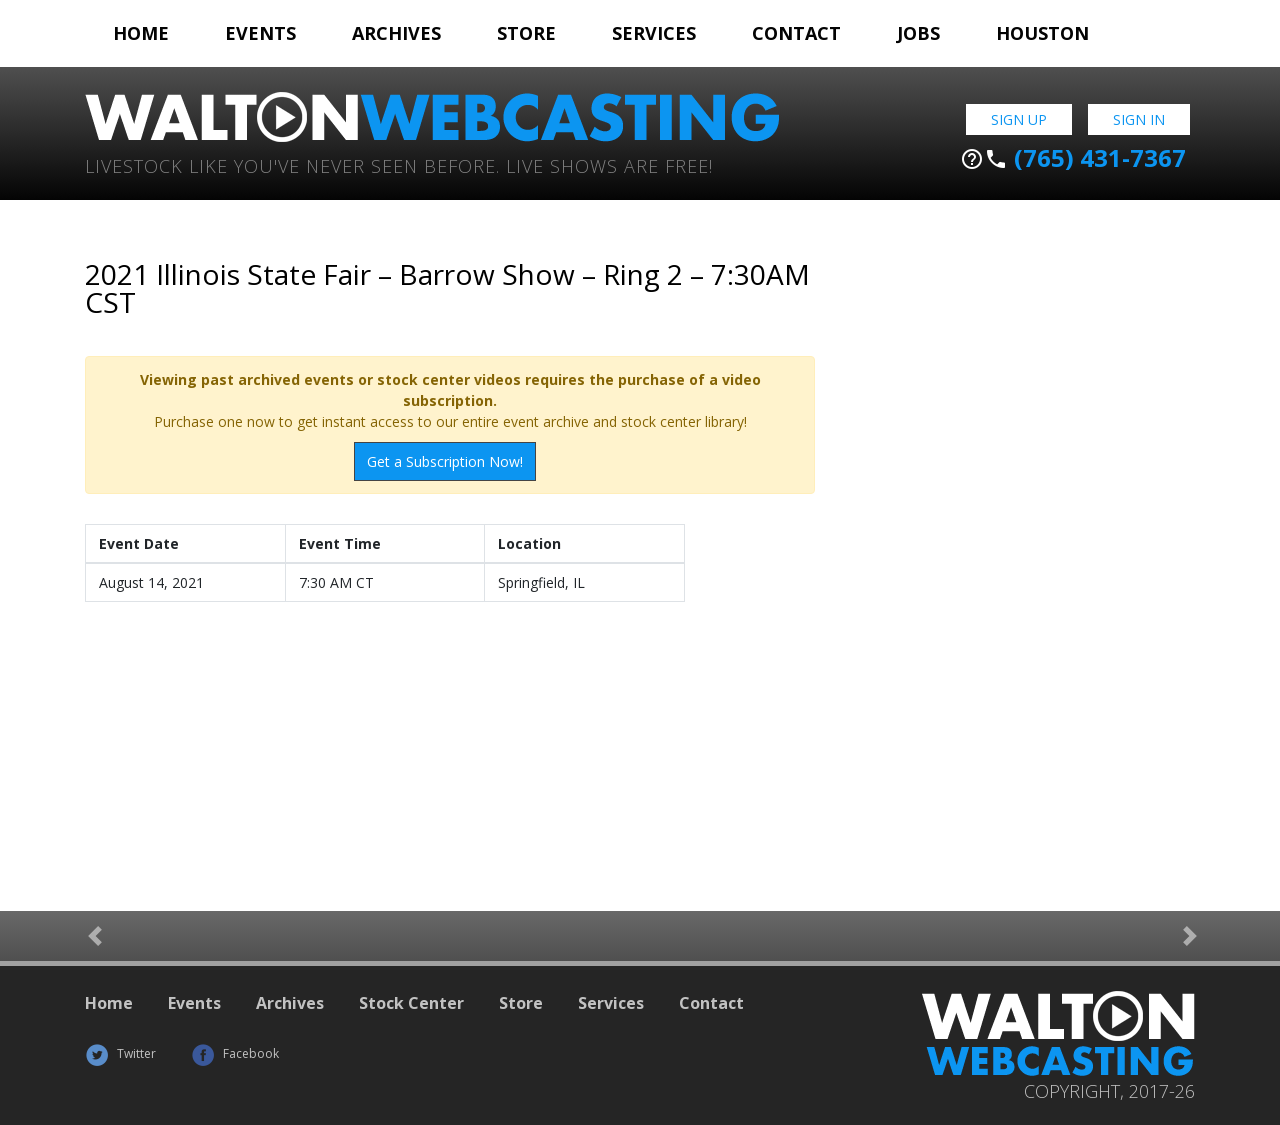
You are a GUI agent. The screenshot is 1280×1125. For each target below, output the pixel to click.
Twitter (120, 1053)
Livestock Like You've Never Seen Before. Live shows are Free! (399, 164)
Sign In (1139, 119)
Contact (796, 33)
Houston (1042, 33)
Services (654, 33)
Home (141, 33)
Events (260, 33)
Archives (396, 33)
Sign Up (1019, 119)
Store (526, 33)
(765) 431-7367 (1073, 158)
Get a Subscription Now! (445, 461)
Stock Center (411, 1003)
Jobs (918, 33)
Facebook (235, 1053)
